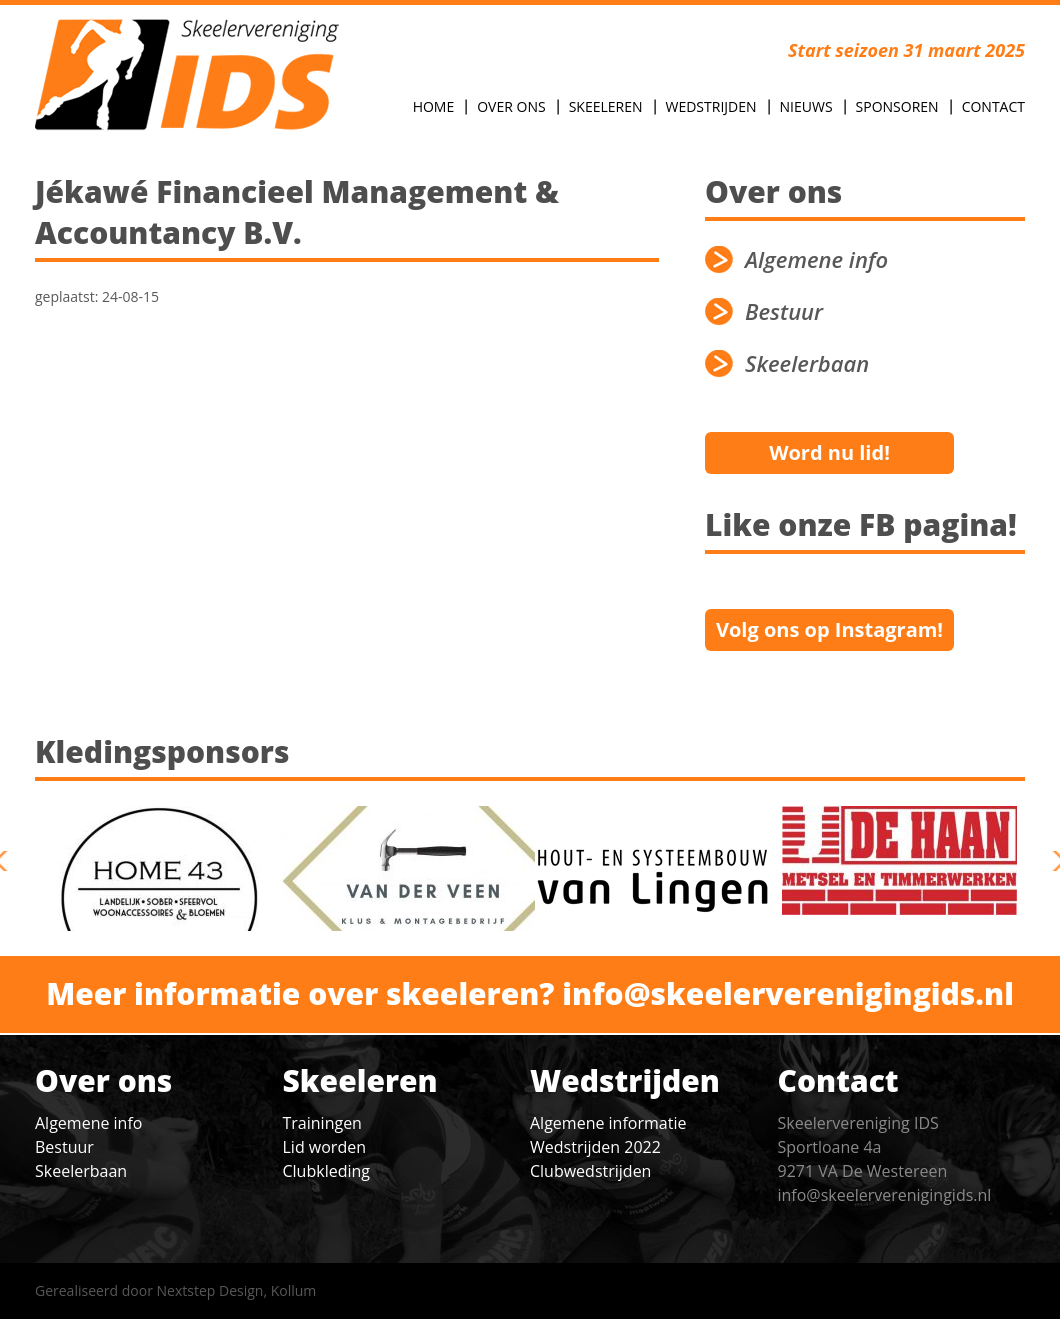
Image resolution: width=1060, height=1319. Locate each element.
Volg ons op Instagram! (829, 629)
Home (434, 106)
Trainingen (322, 1123)
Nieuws (806, 106)
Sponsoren (897, 106)
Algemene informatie (608, 1123)
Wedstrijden (711, 106)
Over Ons (511, 106)
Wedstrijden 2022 (595, 1147)
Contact (993, 106)
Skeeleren (606, 106)
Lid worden (324, 1147)
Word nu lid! (829, 452)
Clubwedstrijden (590, 1171)
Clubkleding (326, 1171)
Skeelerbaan (807, 363)
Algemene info (816, 259)
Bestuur (784, 311)
